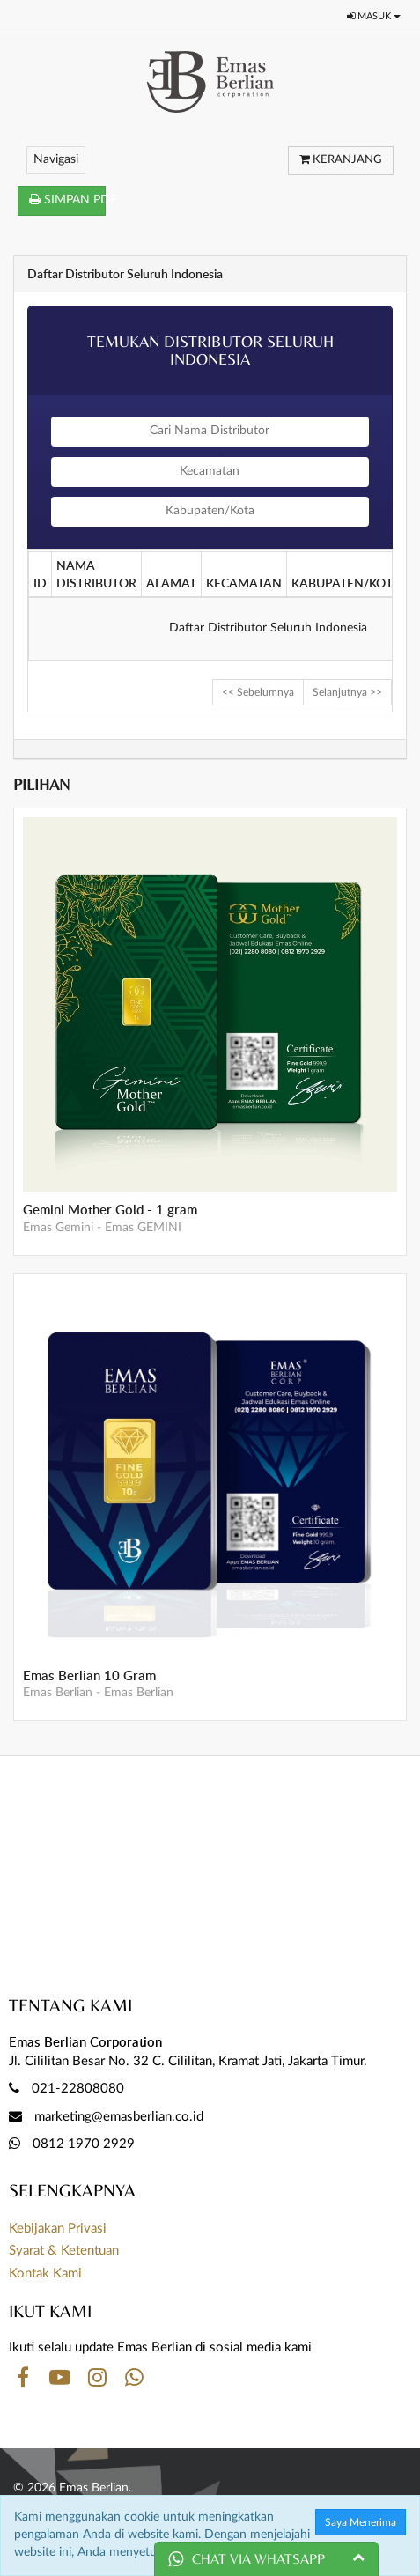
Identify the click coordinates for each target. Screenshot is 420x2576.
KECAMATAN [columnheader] (244, 582)
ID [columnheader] (40, 582)
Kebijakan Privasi (58, 2228)
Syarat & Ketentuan (64, 2250)
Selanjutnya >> (347, 692)
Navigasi (55, 159)
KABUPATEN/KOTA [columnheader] (346, 582)
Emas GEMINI (143, 1228)
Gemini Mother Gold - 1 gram (110, 1209)
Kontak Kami (45, 2273)
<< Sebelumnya (258, 692)
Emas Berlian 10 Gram (89, 1675)
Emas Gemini (58, 1228)
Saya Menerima (360, 2522)
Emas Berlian (57, 1693)
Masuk (374, 16)
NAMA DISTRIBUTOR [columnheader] (96, 574)
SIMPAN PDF (67, 199)
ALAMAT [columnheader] (171, 582)
